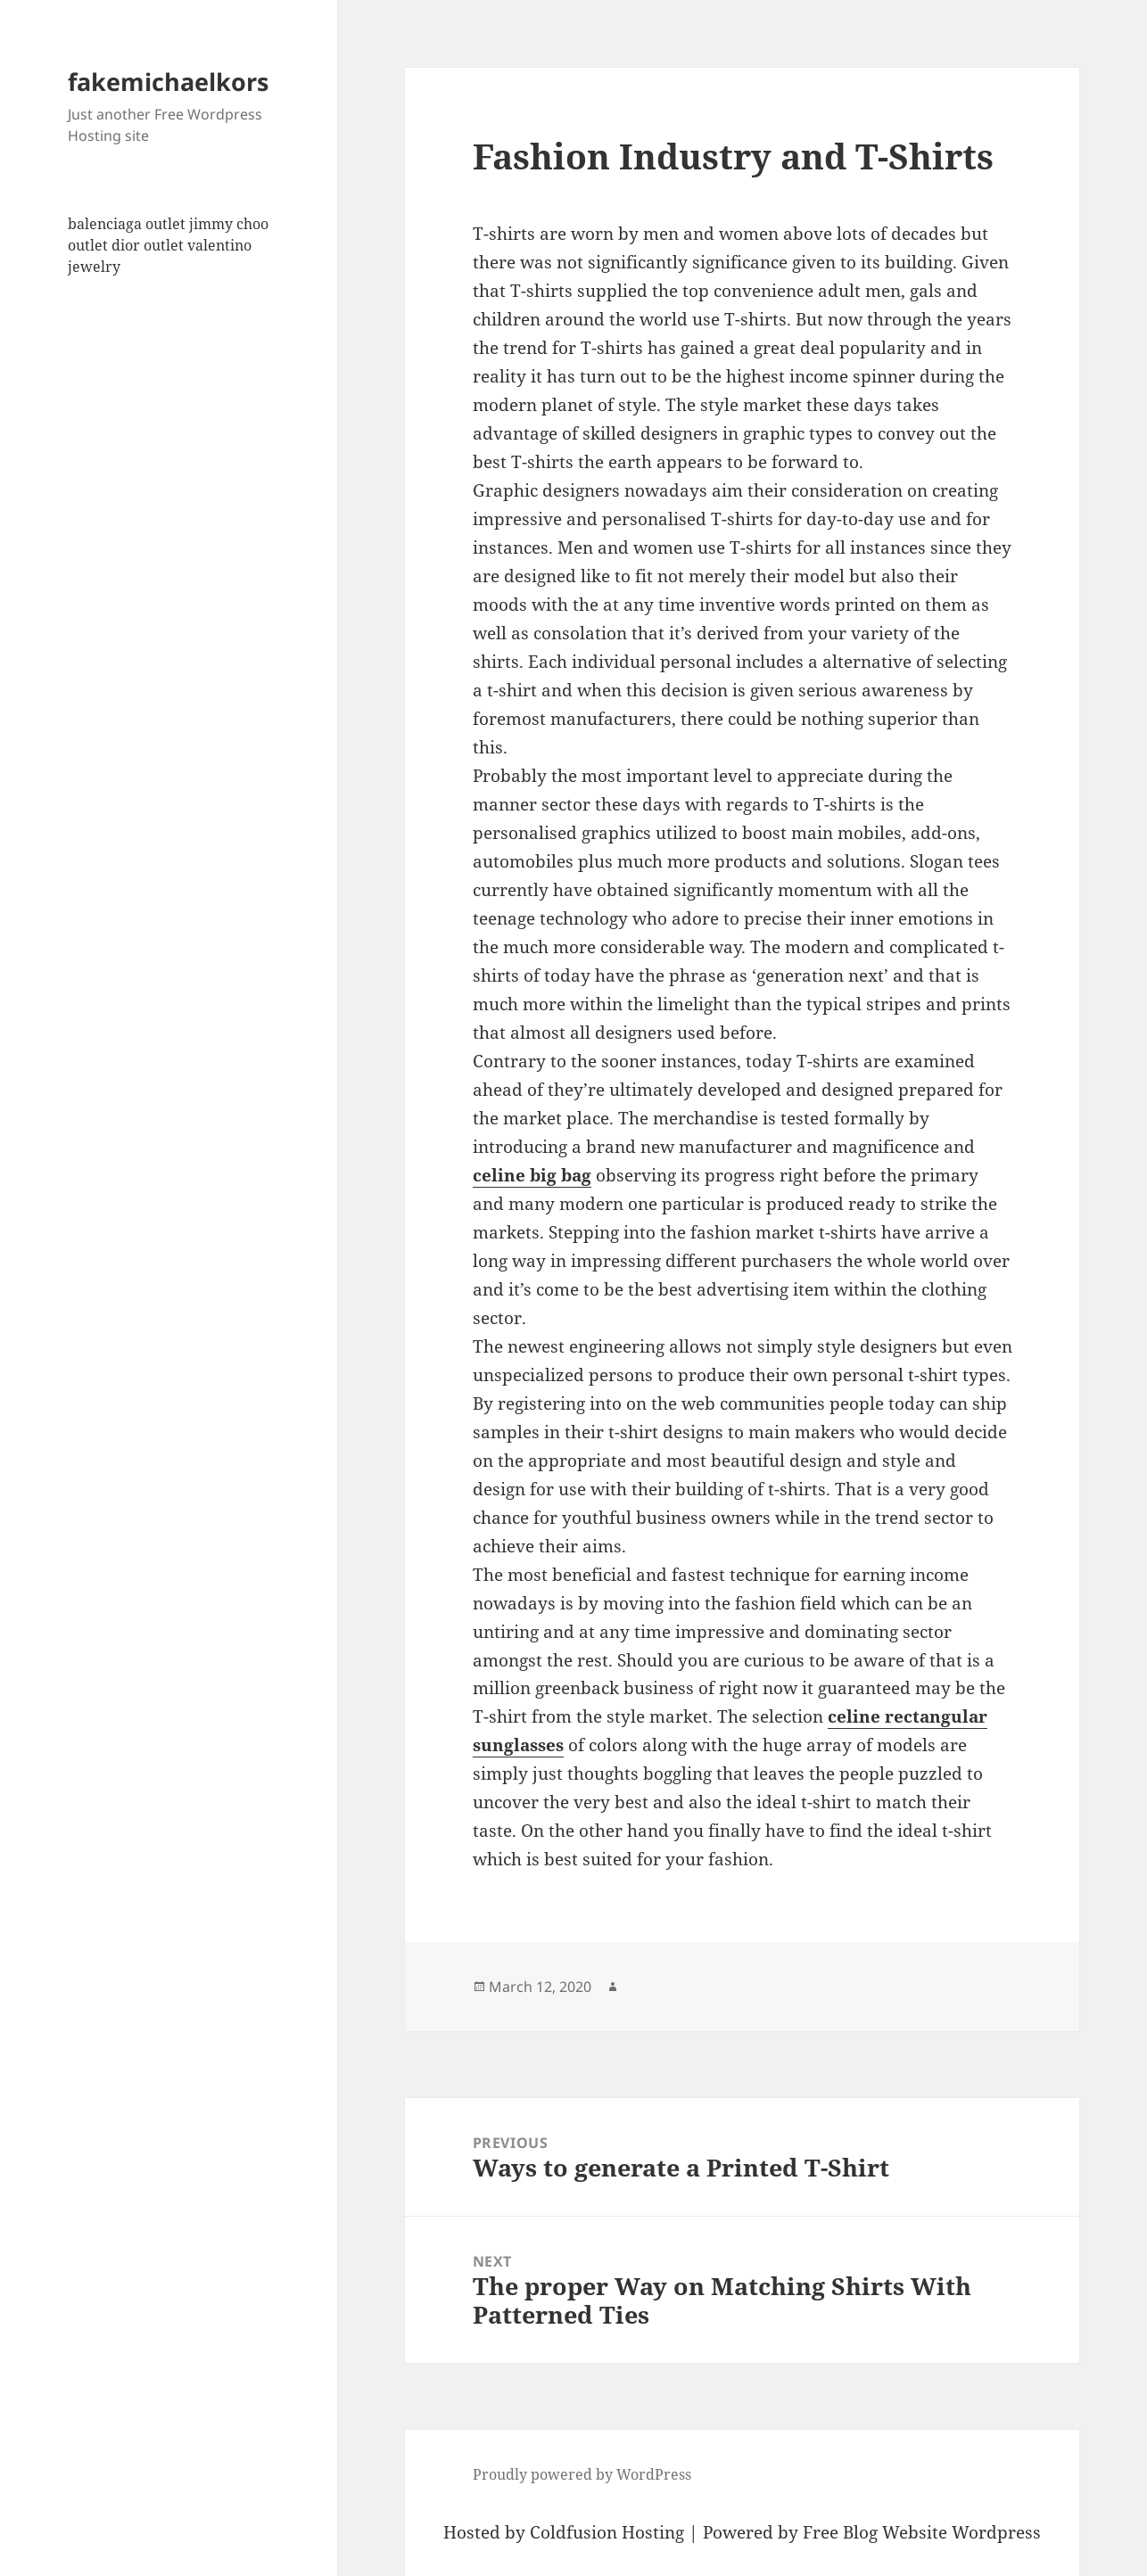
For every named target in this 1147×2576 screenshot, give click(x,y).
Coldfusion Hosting (607, 2532)
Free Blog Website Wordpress (922, 2532)
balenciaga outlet (127, 224)
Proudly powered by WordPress (582, 2474)
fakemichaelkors (168, 81)
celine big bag (532, 1175)
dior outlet (147, 245)
